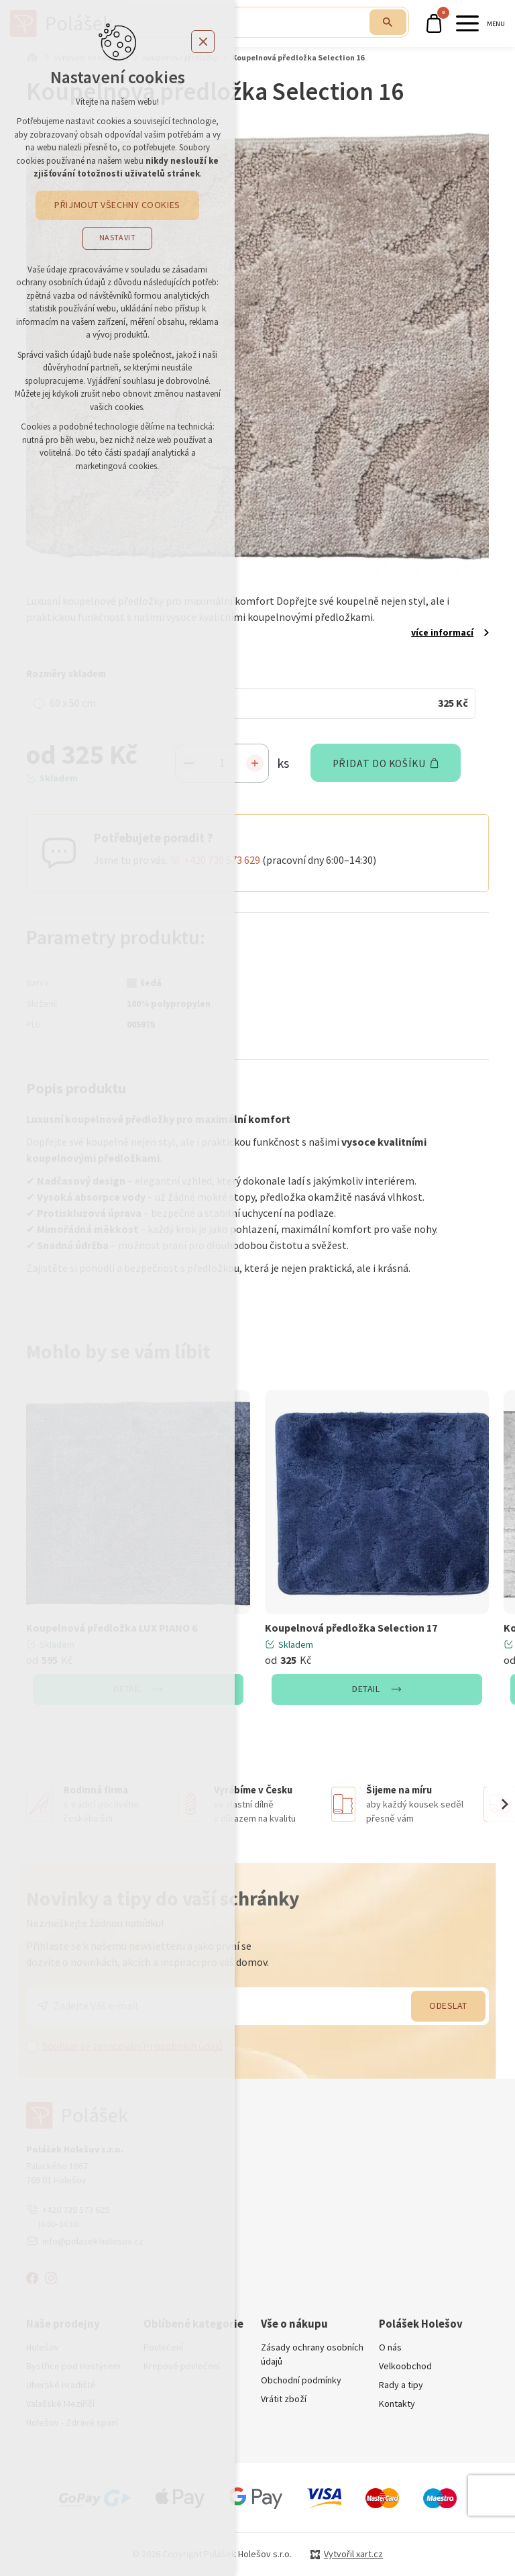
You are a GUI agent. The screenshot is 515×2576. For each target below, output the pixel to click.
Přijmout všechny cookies (117, 204)
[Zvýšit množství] (255, 763)
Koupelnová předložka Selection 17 (351, 1628)
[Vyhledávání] (387, 22)
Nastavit (117, 237)
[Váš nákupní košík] (435, 23)
